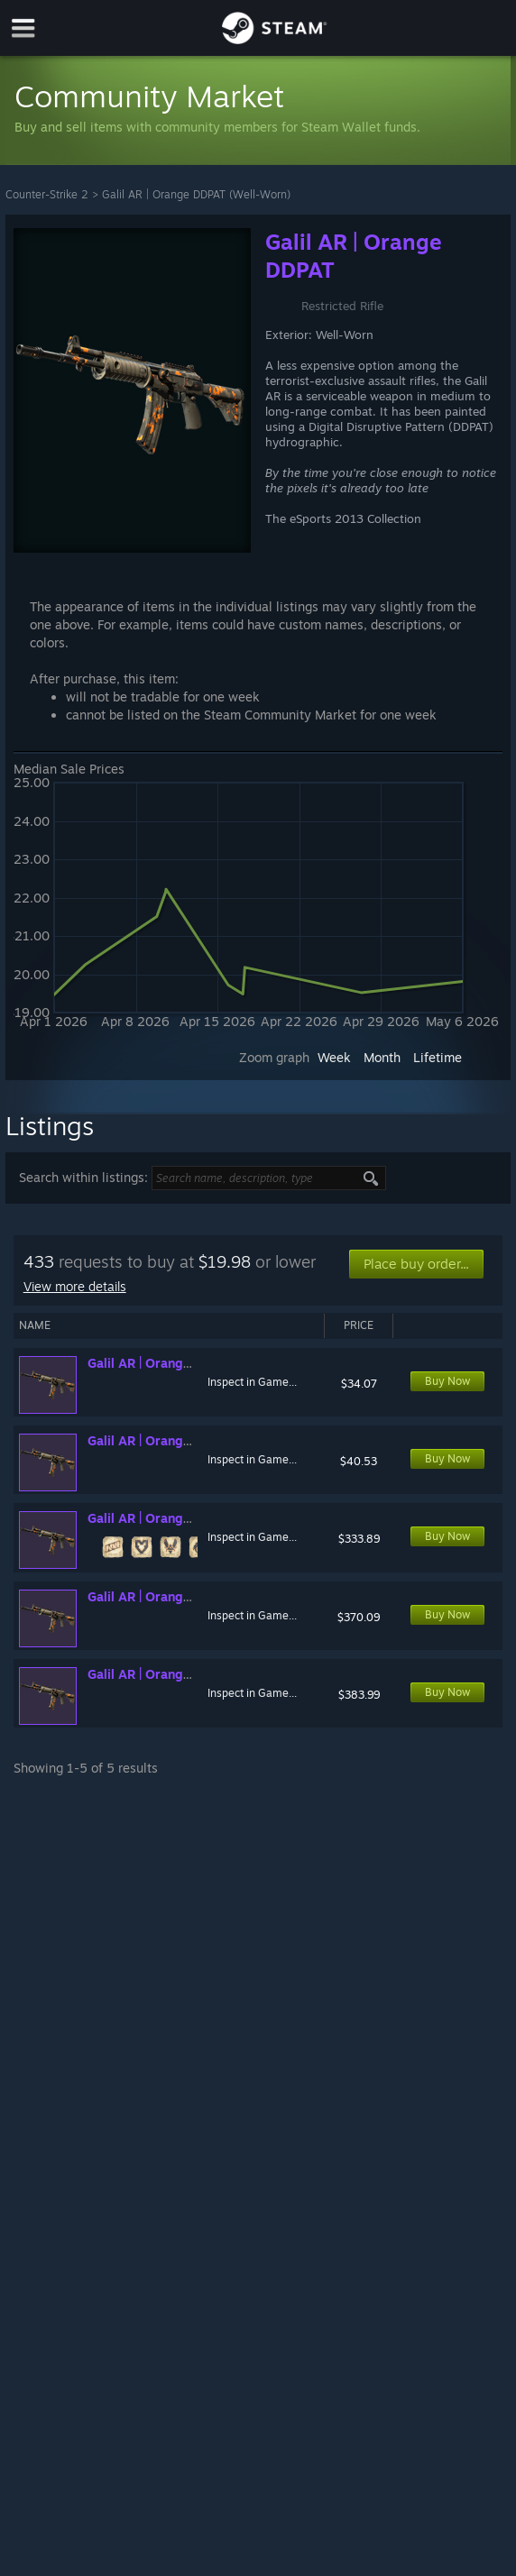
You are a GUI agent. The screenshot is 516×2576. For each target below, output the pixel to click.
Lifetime (437, 1057)
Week (334, 1057)
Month (382, 1057)
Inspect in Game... (252, 1382)
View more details (74, 1286)
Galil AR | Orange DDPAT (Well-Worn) (196, 194)
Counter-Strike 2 (46, 194)
